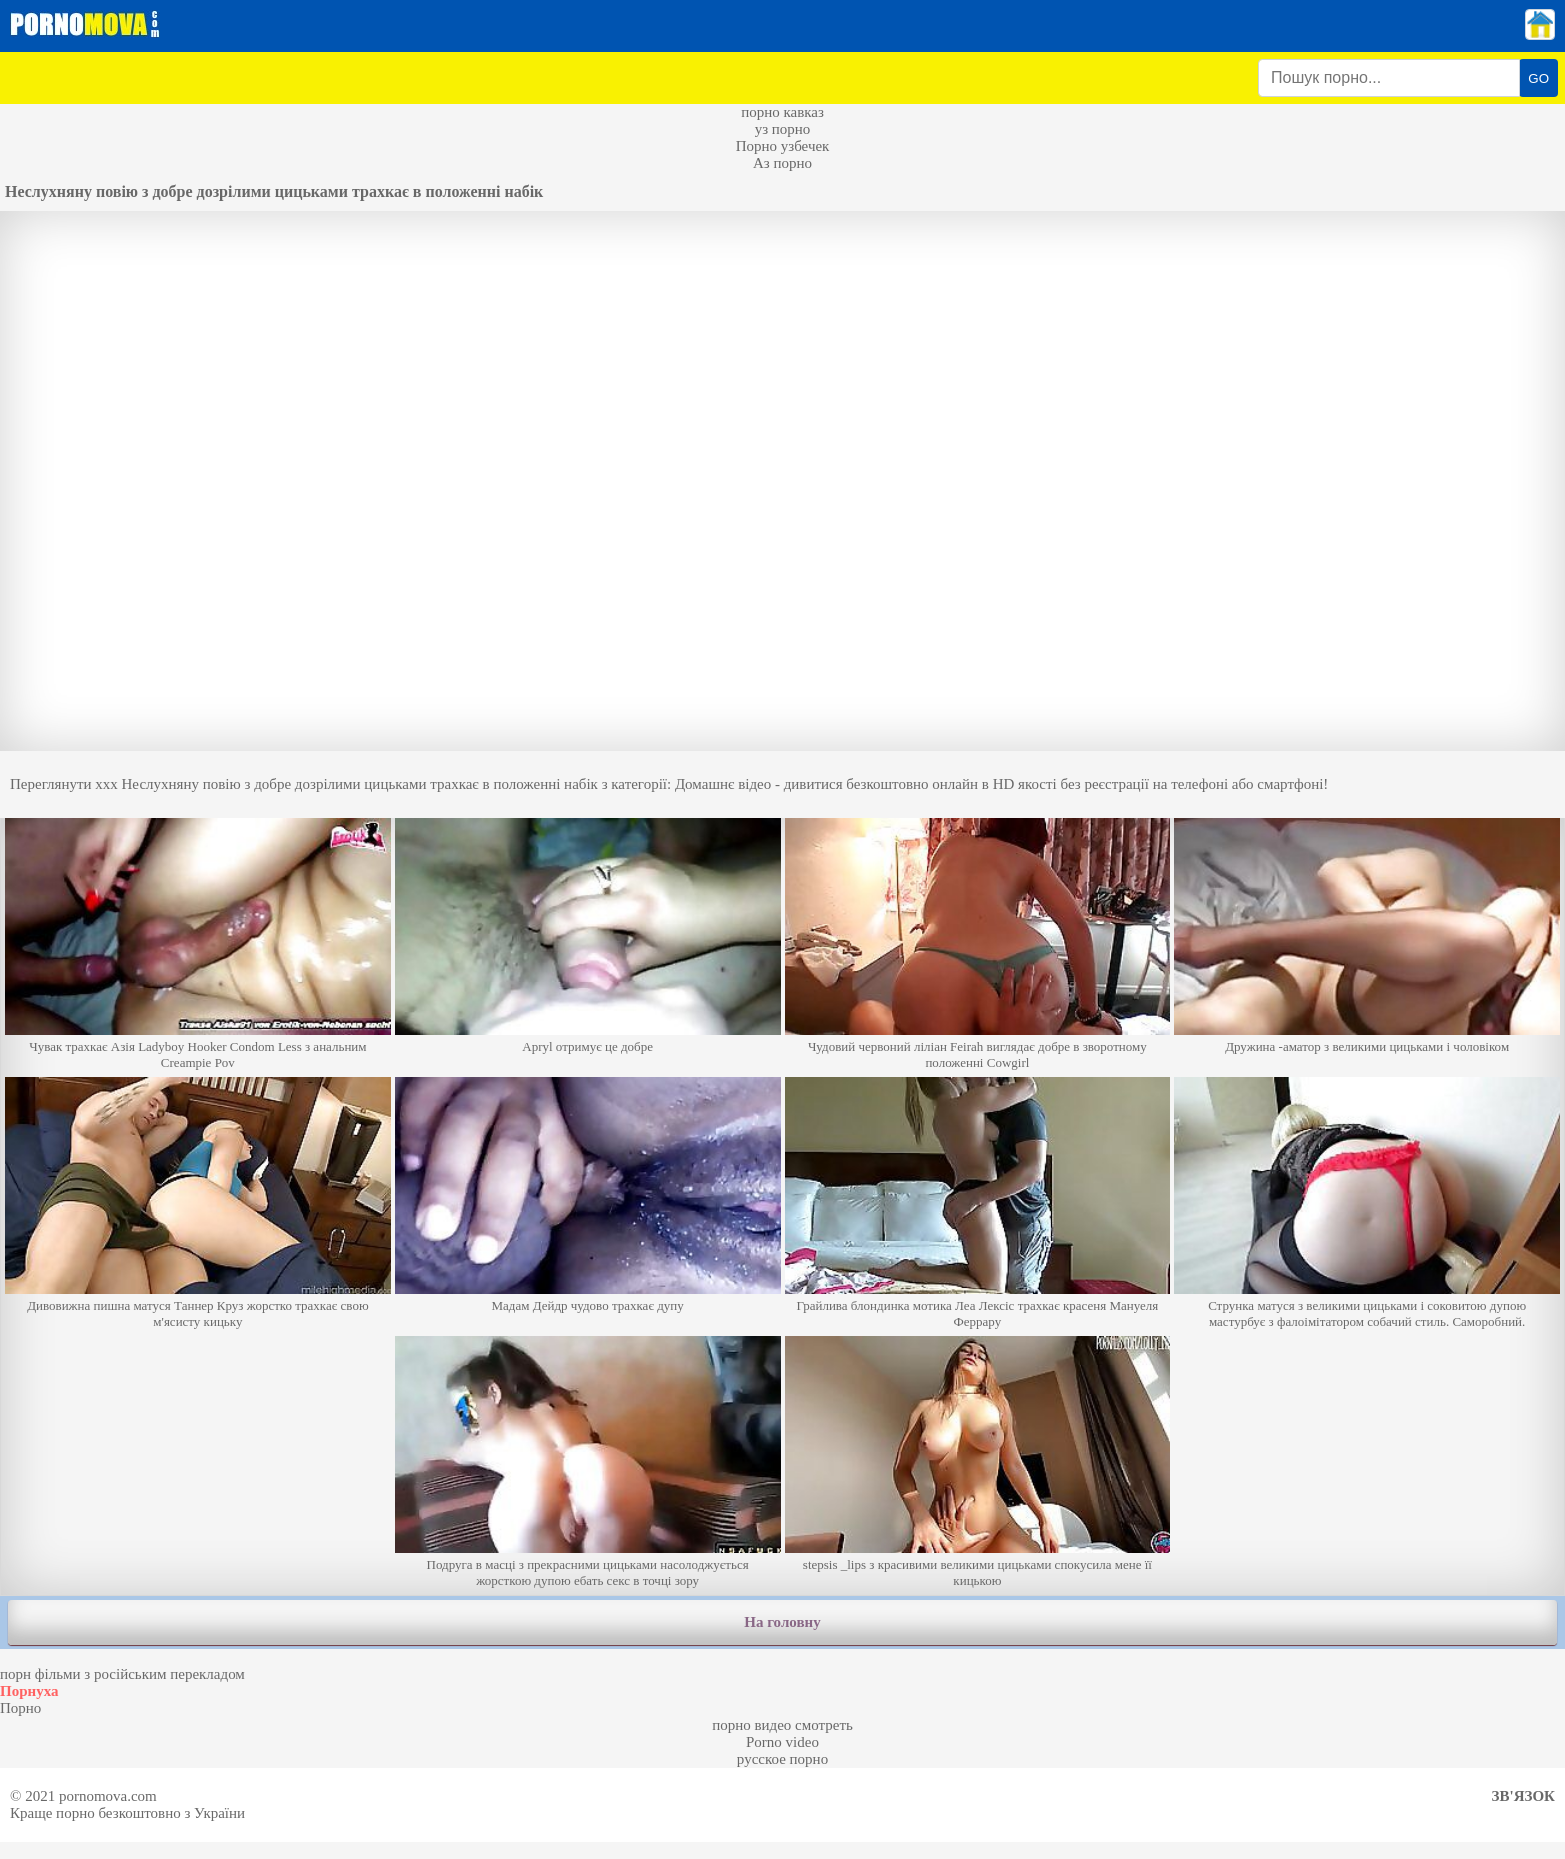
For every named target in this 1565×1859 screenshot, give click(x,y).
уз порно (783, 129)
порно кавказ (782, 112)
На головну (782, 1622)
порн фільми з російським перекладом (122, 1674)
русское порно (782, 1759)
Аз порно (782, 163)
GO (1538, 78)
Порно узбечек (783, 146)
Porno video (782, 1742)
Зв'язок (1523, 1796)
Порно (20, 1708)
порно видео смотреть (782, 1725)
